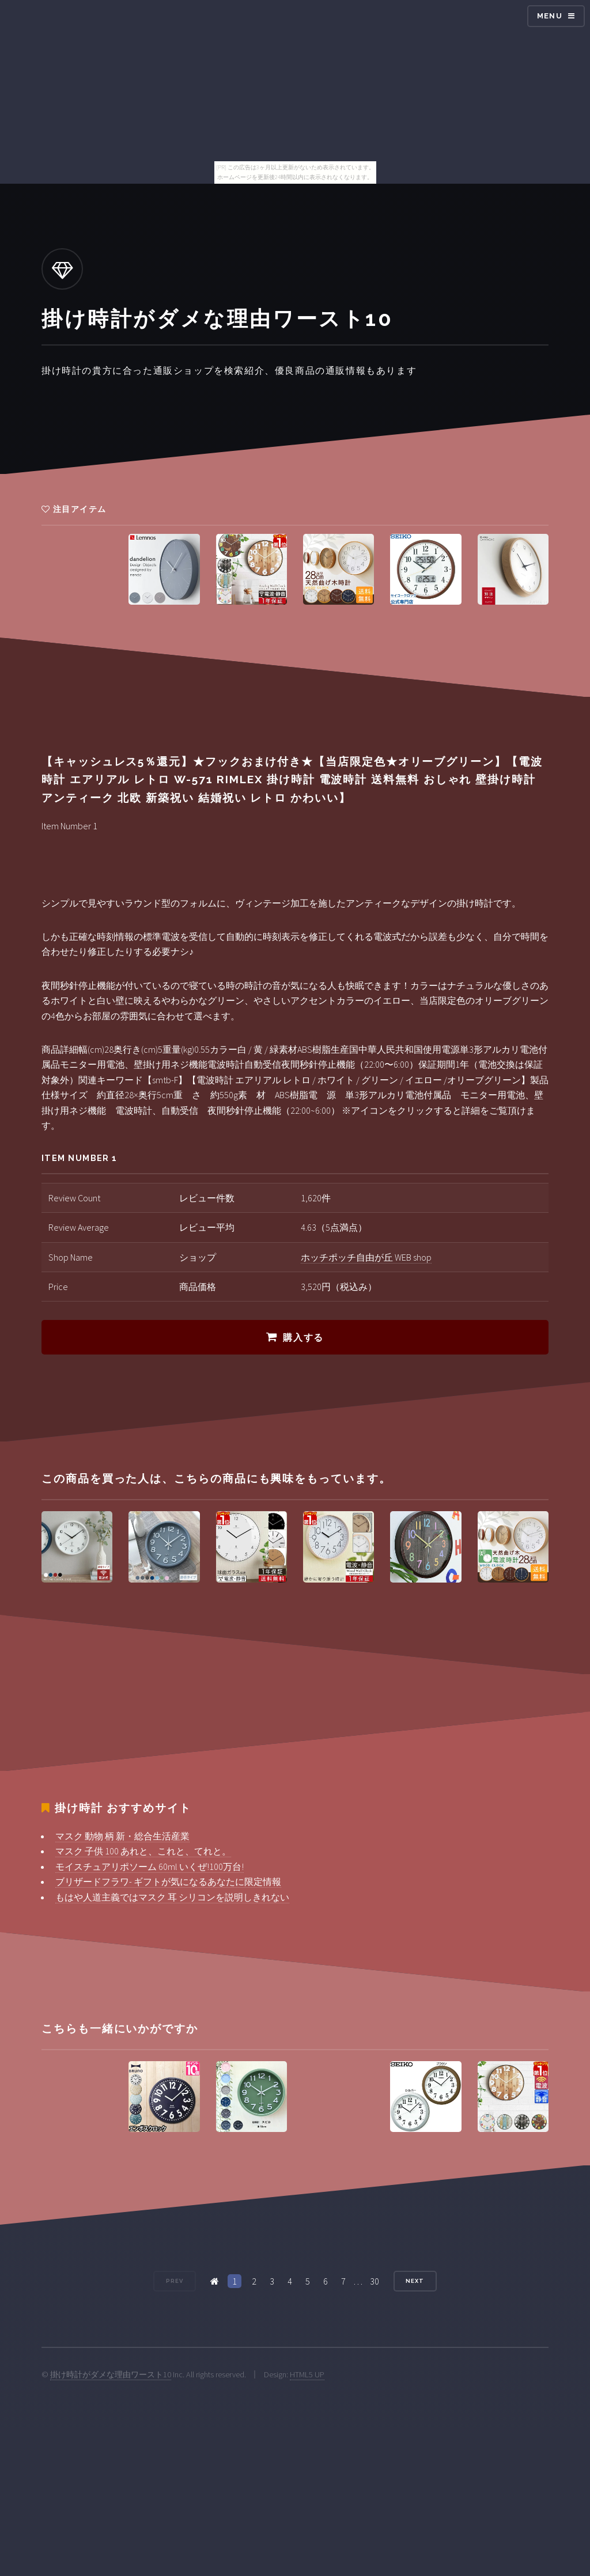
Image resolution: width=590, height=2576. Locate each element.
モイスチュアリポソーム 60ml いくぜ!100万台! (149, 1866)
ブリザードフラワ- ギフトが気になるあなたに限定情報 (168, 1881)
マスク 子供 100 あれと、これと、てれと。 (143, 1851)
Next (415, 2281)
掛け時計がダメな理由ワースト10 (110, 2374)
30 (374, 2281)
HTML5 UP (307, 2374)
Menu (549, 16)
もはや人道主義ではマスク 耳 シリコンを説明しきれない (172, 1897)
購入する (303, 1337)
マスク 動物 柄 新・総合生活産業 (122, 1836)
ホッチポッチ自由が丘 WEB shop (366, 1257)
